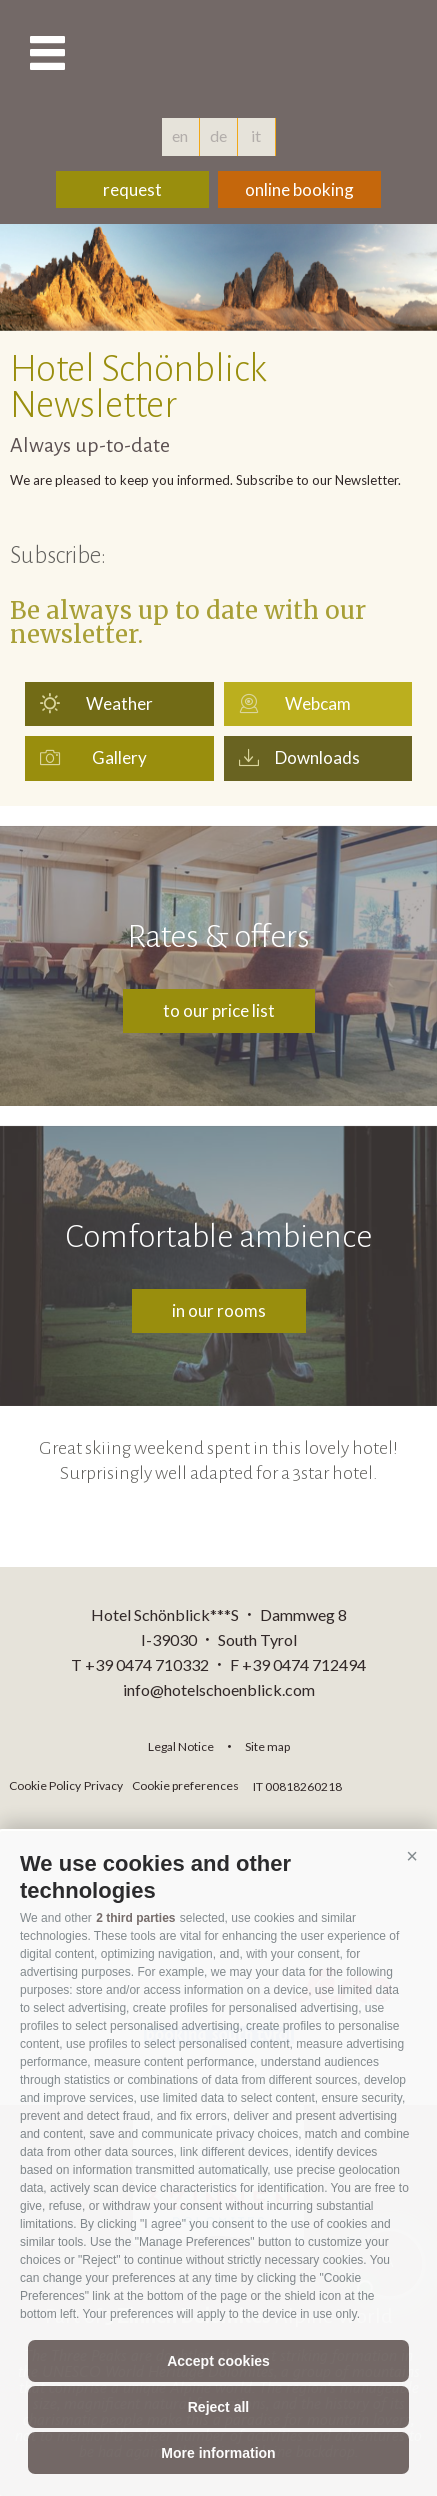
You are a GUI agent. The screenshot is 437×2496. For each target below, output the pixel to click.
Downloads (317, 757)
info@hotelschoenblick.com (219, 1689)
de (218, 135)
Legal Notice (181, 1746)
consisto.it (399, 1783)
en (180, 135)
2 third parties (135, 1918)
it (256, 135)
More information (218, 2453)
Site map (267, 1746)
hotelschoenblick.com (219, 55)
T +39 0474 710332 (140, 1664)
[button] (412, 1856)
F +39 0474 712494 (298, 1664)
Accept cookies (218, 2361)
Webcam (318, 703)
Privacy (103, 1785)
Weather (119, 703)
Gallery (119, 757)
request (132, 189)
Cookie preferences (185, 1785)
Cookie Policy (45, 1785)
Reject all (218, 2407)
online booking (299, 189)
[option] (218, 277)
